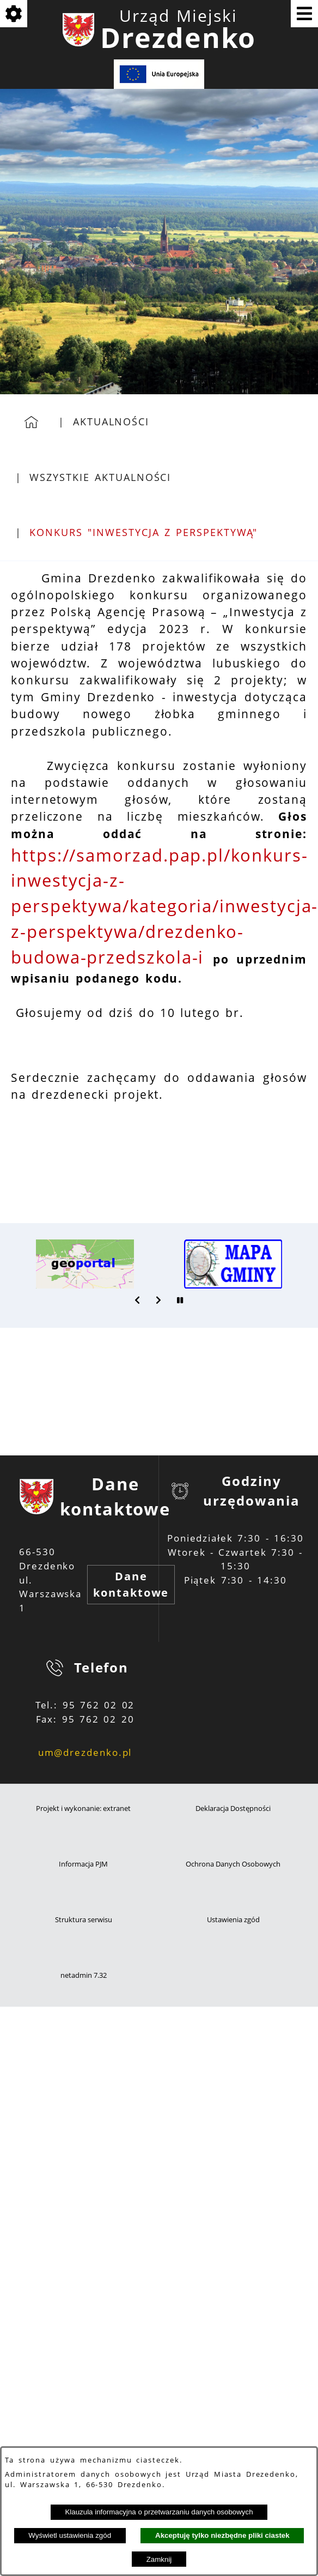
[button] (138, 1300)
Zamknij (159, 2559)
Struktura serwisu (83, 1919)
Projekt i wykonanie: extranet (83, 1808)
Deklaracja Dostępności (233, 1808)
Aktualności (111, 421)
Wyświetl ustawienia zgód (69, 2535)
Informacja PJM (83, 1864)
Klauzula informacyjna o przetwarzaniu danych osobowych (159, 2512)
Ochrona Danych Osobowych (233, 1864)
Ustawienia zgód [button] (233, 1919)
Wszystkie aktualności (100, 477)
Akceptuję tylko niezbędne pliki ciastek (222, 2535)
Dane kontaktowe (131, 1584)
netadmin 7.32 (83, 1975)
